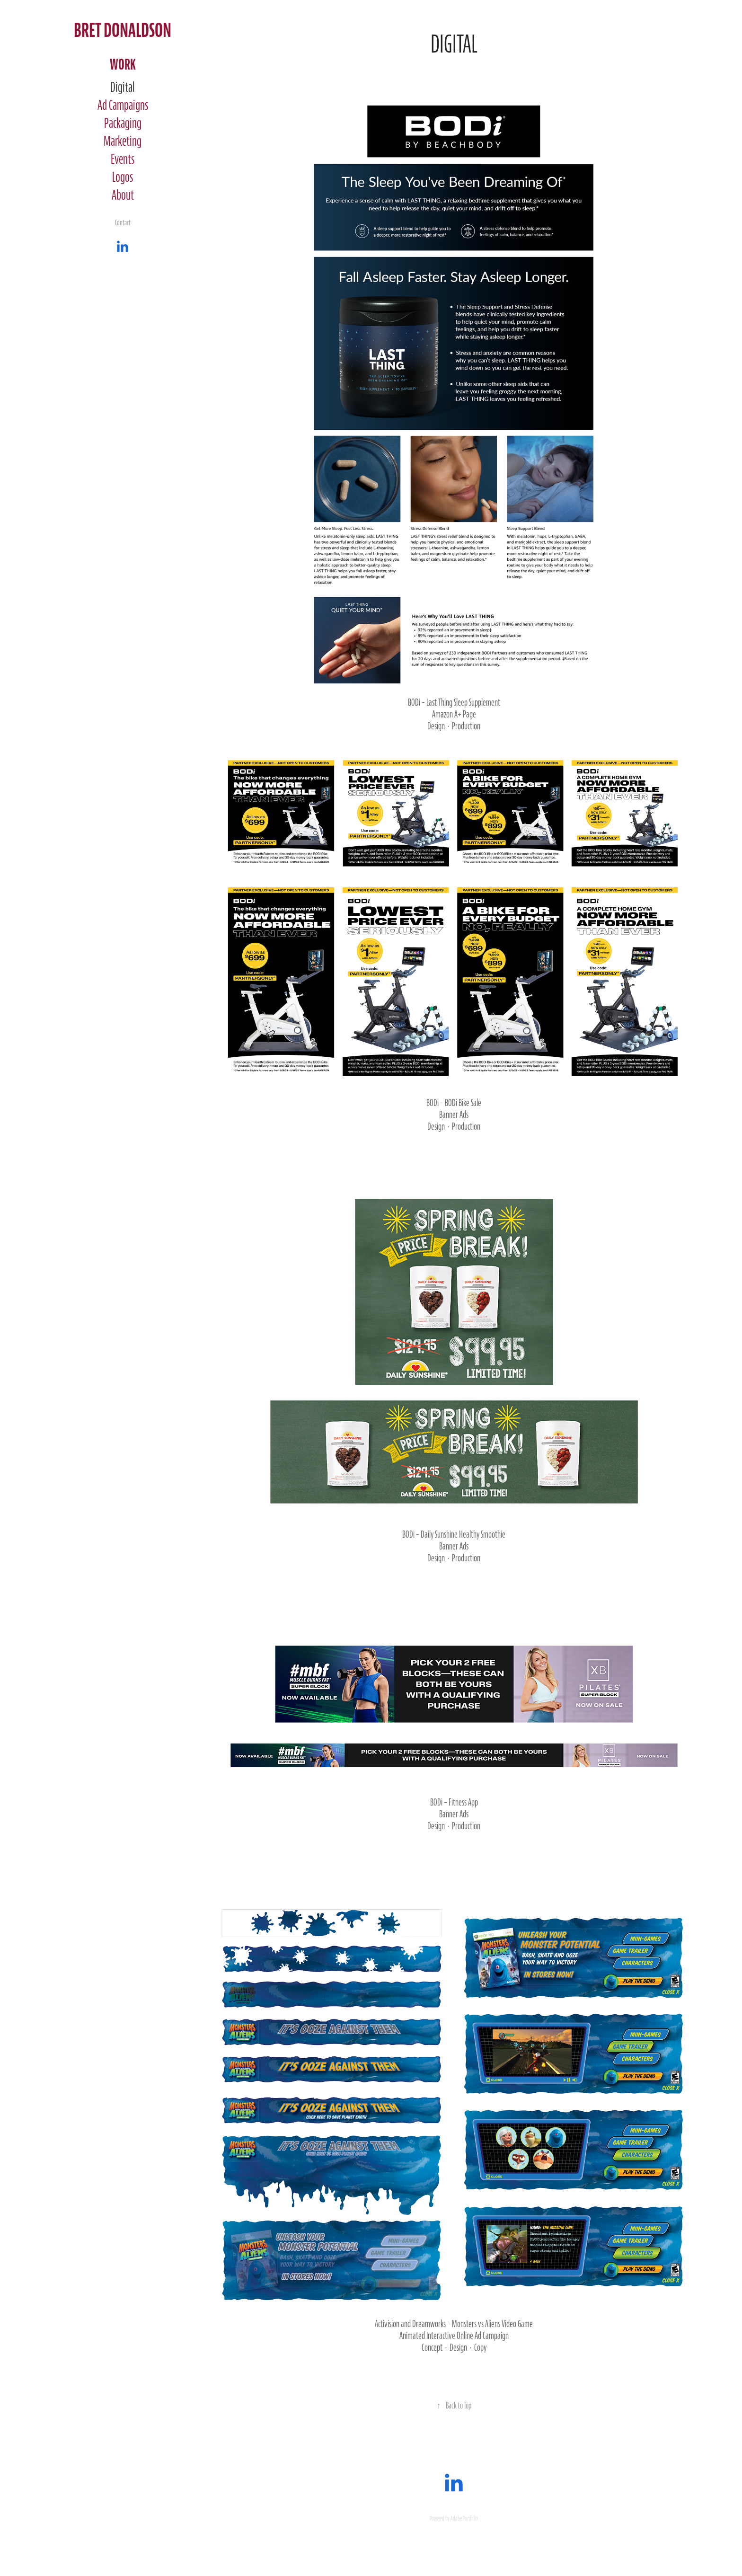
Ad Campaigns (122, 105)
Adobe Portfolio (464, 2519)
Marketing (122, 141)
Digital (122, 88)
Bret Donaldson (122, 30)
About (123, 195)
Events (122, 159)
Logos (122, 177)
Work (123, 64)
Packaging (122, 123)
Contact (123, 222)
